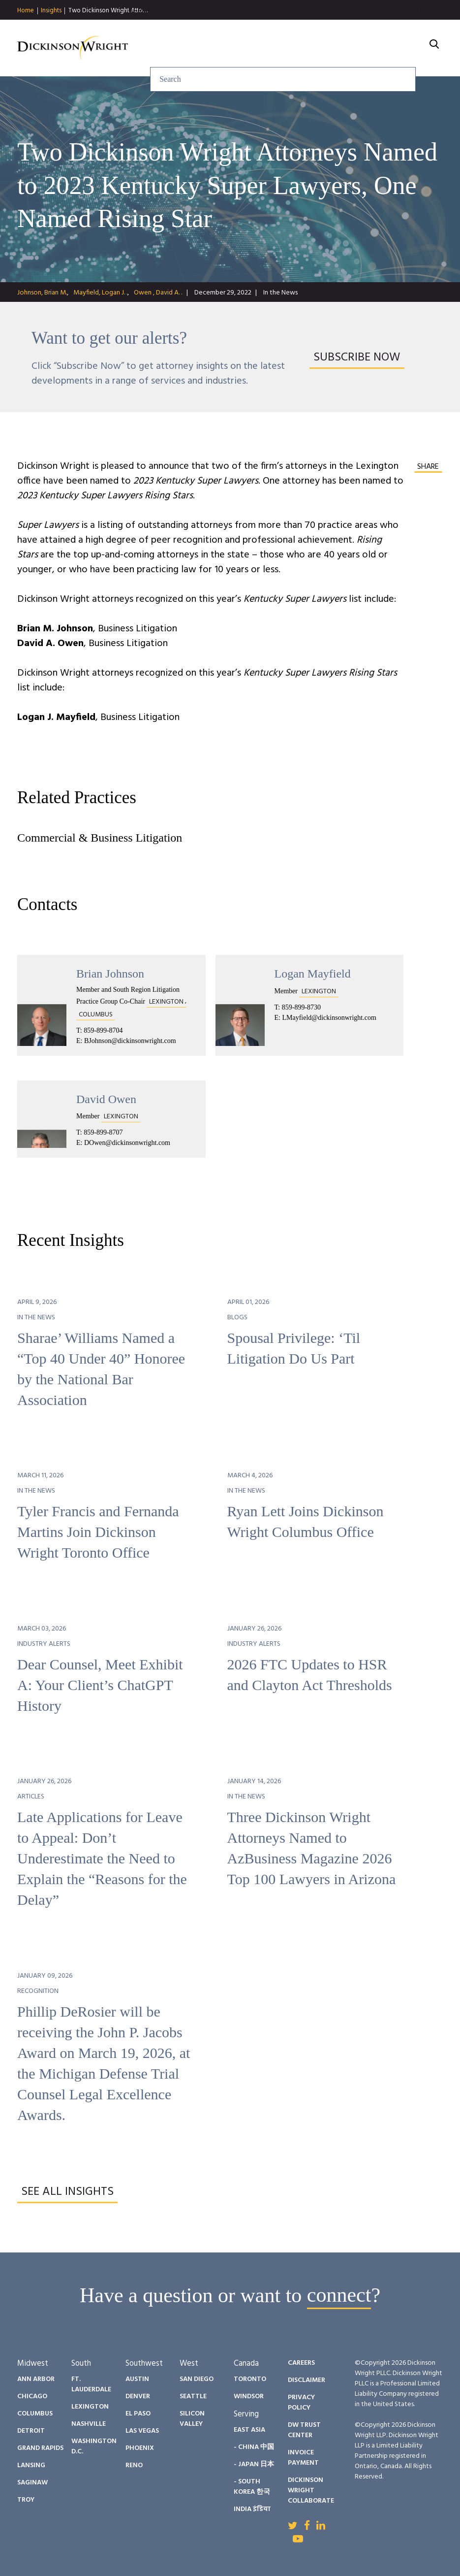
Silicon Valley (192, 2419)
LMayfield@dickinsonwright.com (329, 1017)
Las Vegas (142, 2431)
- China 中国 (254, 2447)
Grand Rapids (40, 2448)
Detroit (31, 2431)
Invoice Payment (303, 2457)
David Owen (106, 1099)
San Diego (197, 2379)
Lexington (90, 2407)
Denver (137, 2396)
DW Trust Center (304, 2430)
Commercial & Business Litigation (99, 837)
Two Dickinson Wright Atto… (108, 10)
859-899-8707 (103, 1132)
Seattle (193, 2396)
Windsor (249, 2396)
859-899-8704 (103, 1030)
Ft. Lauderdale (91, 2384)
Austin (137, 2379)
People (254, 35)
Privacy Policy (301, 2402)
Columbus (35, 2414)
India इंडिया (252, 2509)
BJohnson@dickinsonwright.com (130, 1040)
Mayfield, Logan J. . (100, 292)
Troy (25, 2500)
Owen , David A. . (158, 292)
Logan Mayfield (313, 973)
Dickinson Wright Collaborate (311, 2490)
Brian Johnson (110, 973)
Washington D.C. (94, 2446)
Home (25, 10)
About (413, 35)
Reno (134, 2465)
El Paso (138, 2414)
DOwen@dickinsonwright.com (127, 1142)
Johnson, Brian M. (42, 292)
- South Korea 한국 (252, 2487)
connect (339, 2295)
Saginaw (32, 2483)
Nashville (88, 2424)
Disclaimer (306, 2380)
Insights (51, 10)
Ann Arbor (36, 2379)
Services (146, 35)
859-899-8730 (301, 1007)
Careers (363, 35)
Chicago (32, 2396)
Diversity (307, 35)
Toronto (250, 2379)
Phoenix (139, 2448)
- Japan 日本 (254, 2464)
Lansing (31, 2465)
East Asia (249, 2430)
